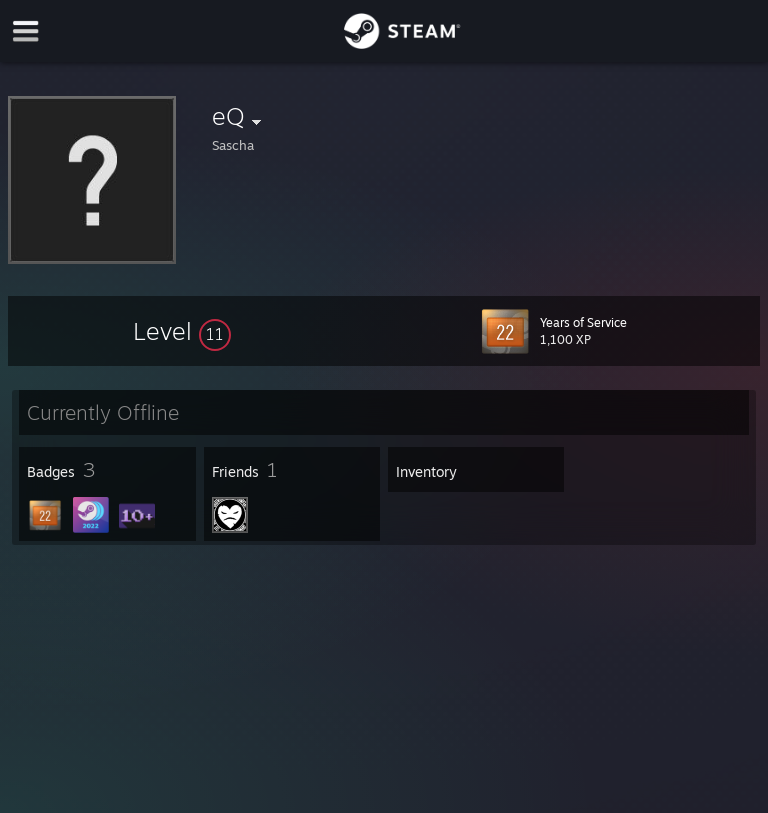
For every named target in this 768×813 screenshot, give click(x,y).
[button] (182, 331)
